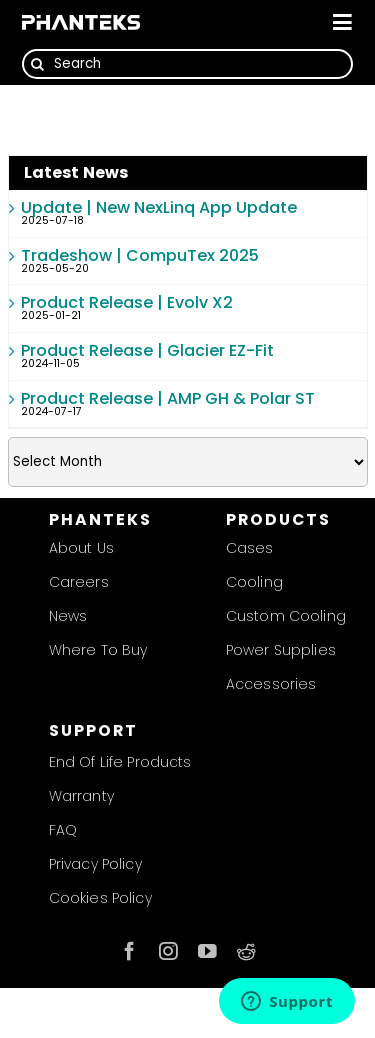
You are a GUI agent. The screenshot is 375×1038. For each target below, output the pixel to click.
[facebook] (129, 951)
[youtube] (207, 951)
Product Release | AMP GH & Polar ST (168, 398)
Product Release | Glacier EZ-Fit (147, 350)
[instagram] (168, 951)
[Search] (187, 64)
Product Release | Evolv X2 (127, 302)
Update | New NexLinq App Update (159, 207)
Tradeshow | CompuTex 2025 (140, 255)
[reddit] (246, 951)
